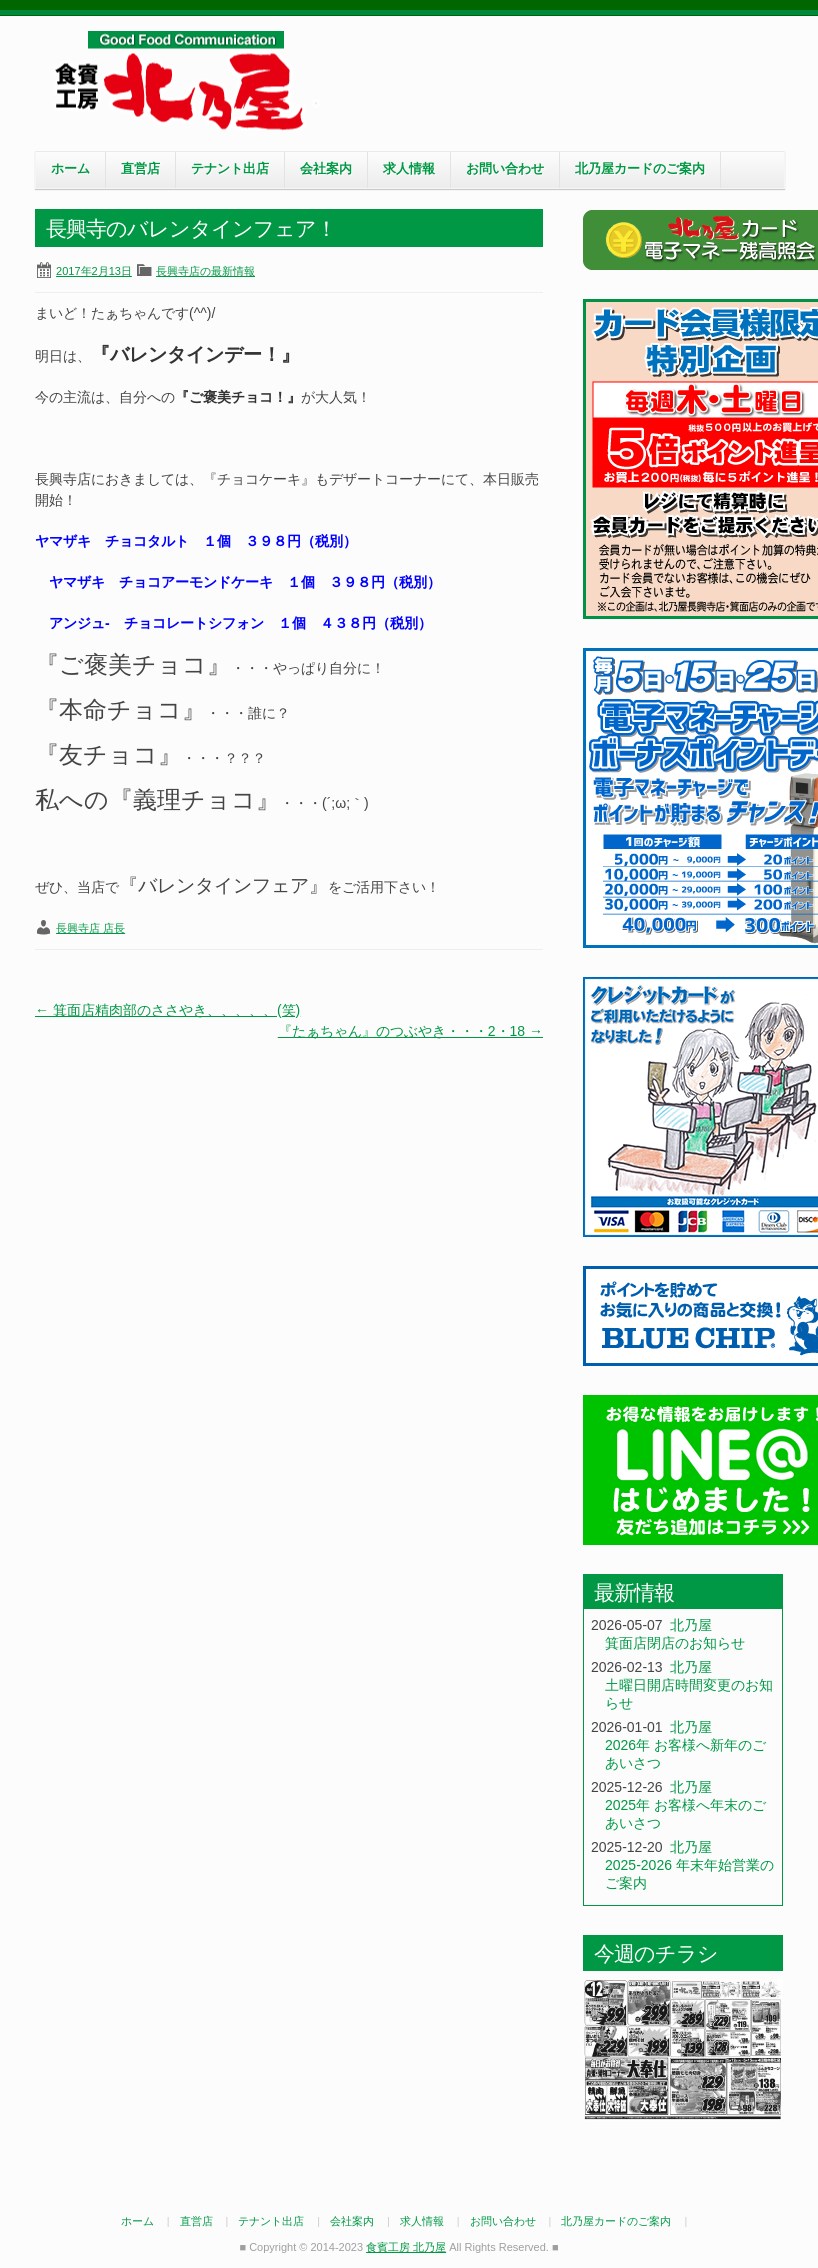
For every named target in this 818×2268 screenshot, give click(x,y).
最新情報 (634, 1592)
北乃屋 (691, 1625)
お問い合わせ (505, 169)
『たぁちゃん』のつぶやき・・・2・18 (410, 1031)
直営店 (140, 169)
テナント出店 (230, 169)
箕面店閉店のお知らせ (675, 1643)
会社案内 (326, 169)
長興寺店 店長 (90, 928)
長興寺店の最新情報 (205, 271)
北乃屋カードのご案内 (640, 169)
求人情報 (409, 169)
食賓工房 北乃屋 (185, 81)
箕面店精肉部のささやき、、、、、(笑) (167, 1010)
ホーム (70, 169)
